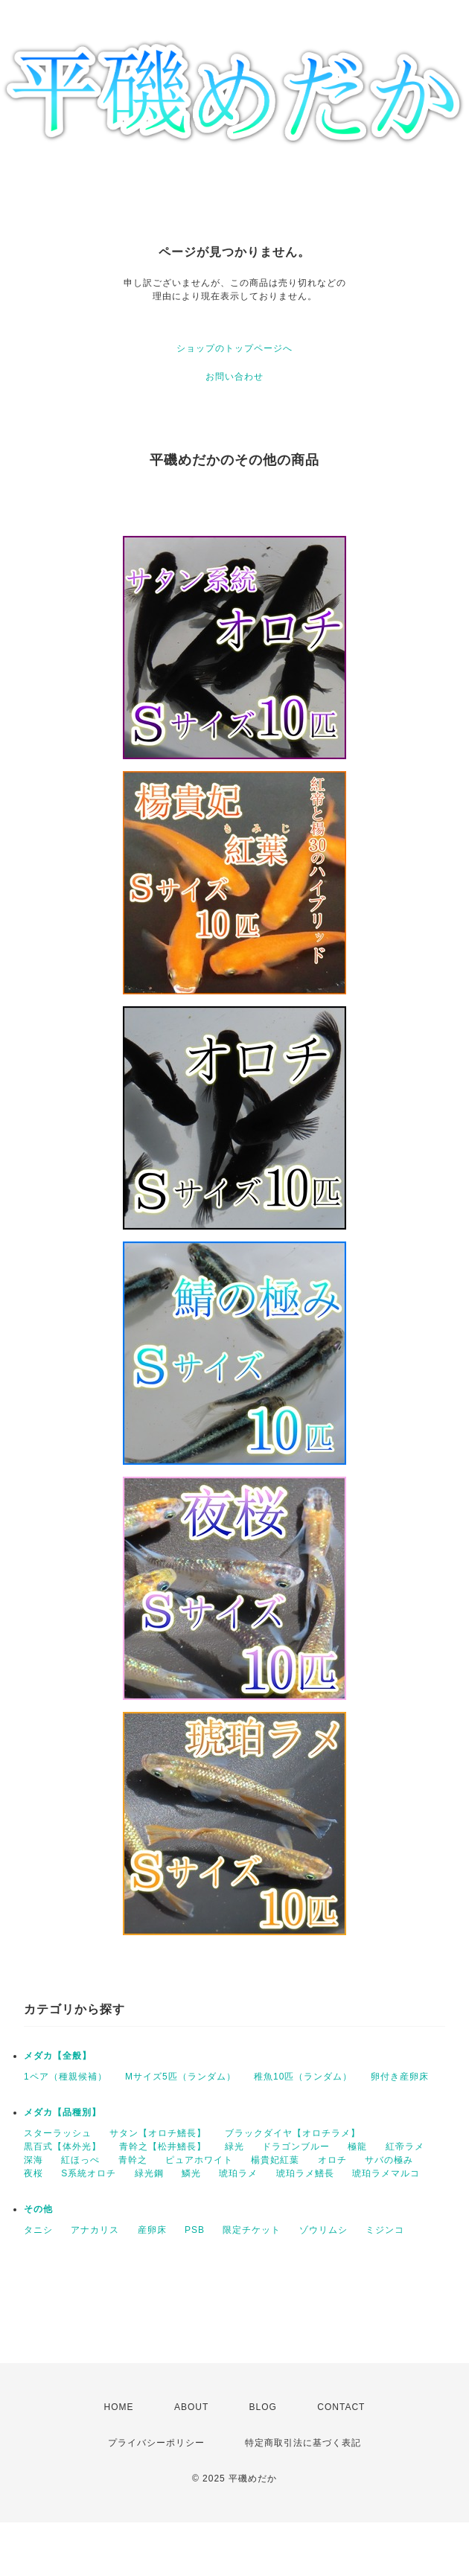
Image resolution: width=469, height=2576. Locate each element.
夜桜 (33, 2173)
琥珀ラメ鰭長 (305, 2173)
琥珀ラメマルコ (386, 2173)
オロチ (332, 2160)
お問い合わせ (234, 376)
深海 (33, 2160)
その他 (38, 2209)
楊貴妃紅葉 (275, 2160)
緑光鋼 (149, 2173)
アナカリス (95, 2230)
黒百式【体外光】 (62, 2146)
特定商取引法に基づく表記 (303, 2443)
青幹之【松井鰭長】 (162, 2146)
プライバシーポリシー (156, 2443)
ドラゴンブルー (296, 2146)
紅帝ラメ (405, 2146)
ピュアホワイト (199, 2160)
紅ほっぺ (80, 2160)
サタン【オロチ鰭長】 (157, 2133)
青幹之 (132, 2160)
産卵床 (152, 2230)
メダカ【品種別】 (62, 2112)
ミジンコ (385, 2230)
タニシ (38, 2230)
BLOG (263, 2407)
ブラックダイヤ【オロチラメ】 (292, 2133)
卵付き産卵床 (400, 2076)
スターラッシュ (58, 2133)
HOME (119, 2407)
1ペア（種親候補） (65, 2076)
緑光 (234, 2146)
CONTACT (341, 2407)
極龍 (357, 2146)
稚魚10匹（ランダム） (303, 2076)
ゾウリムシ (323, 2230)
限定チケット (252, 2230)
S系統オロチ (88, 2173)
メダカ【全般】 (58, 2056)
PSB (195, 2230)
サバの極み (389, 2160)
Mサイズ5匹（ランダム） (180, 2076)
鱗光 (191, 2173)
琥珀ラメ (238, 2173)
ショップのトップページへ (234, 348)
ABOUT (191, 2407)
